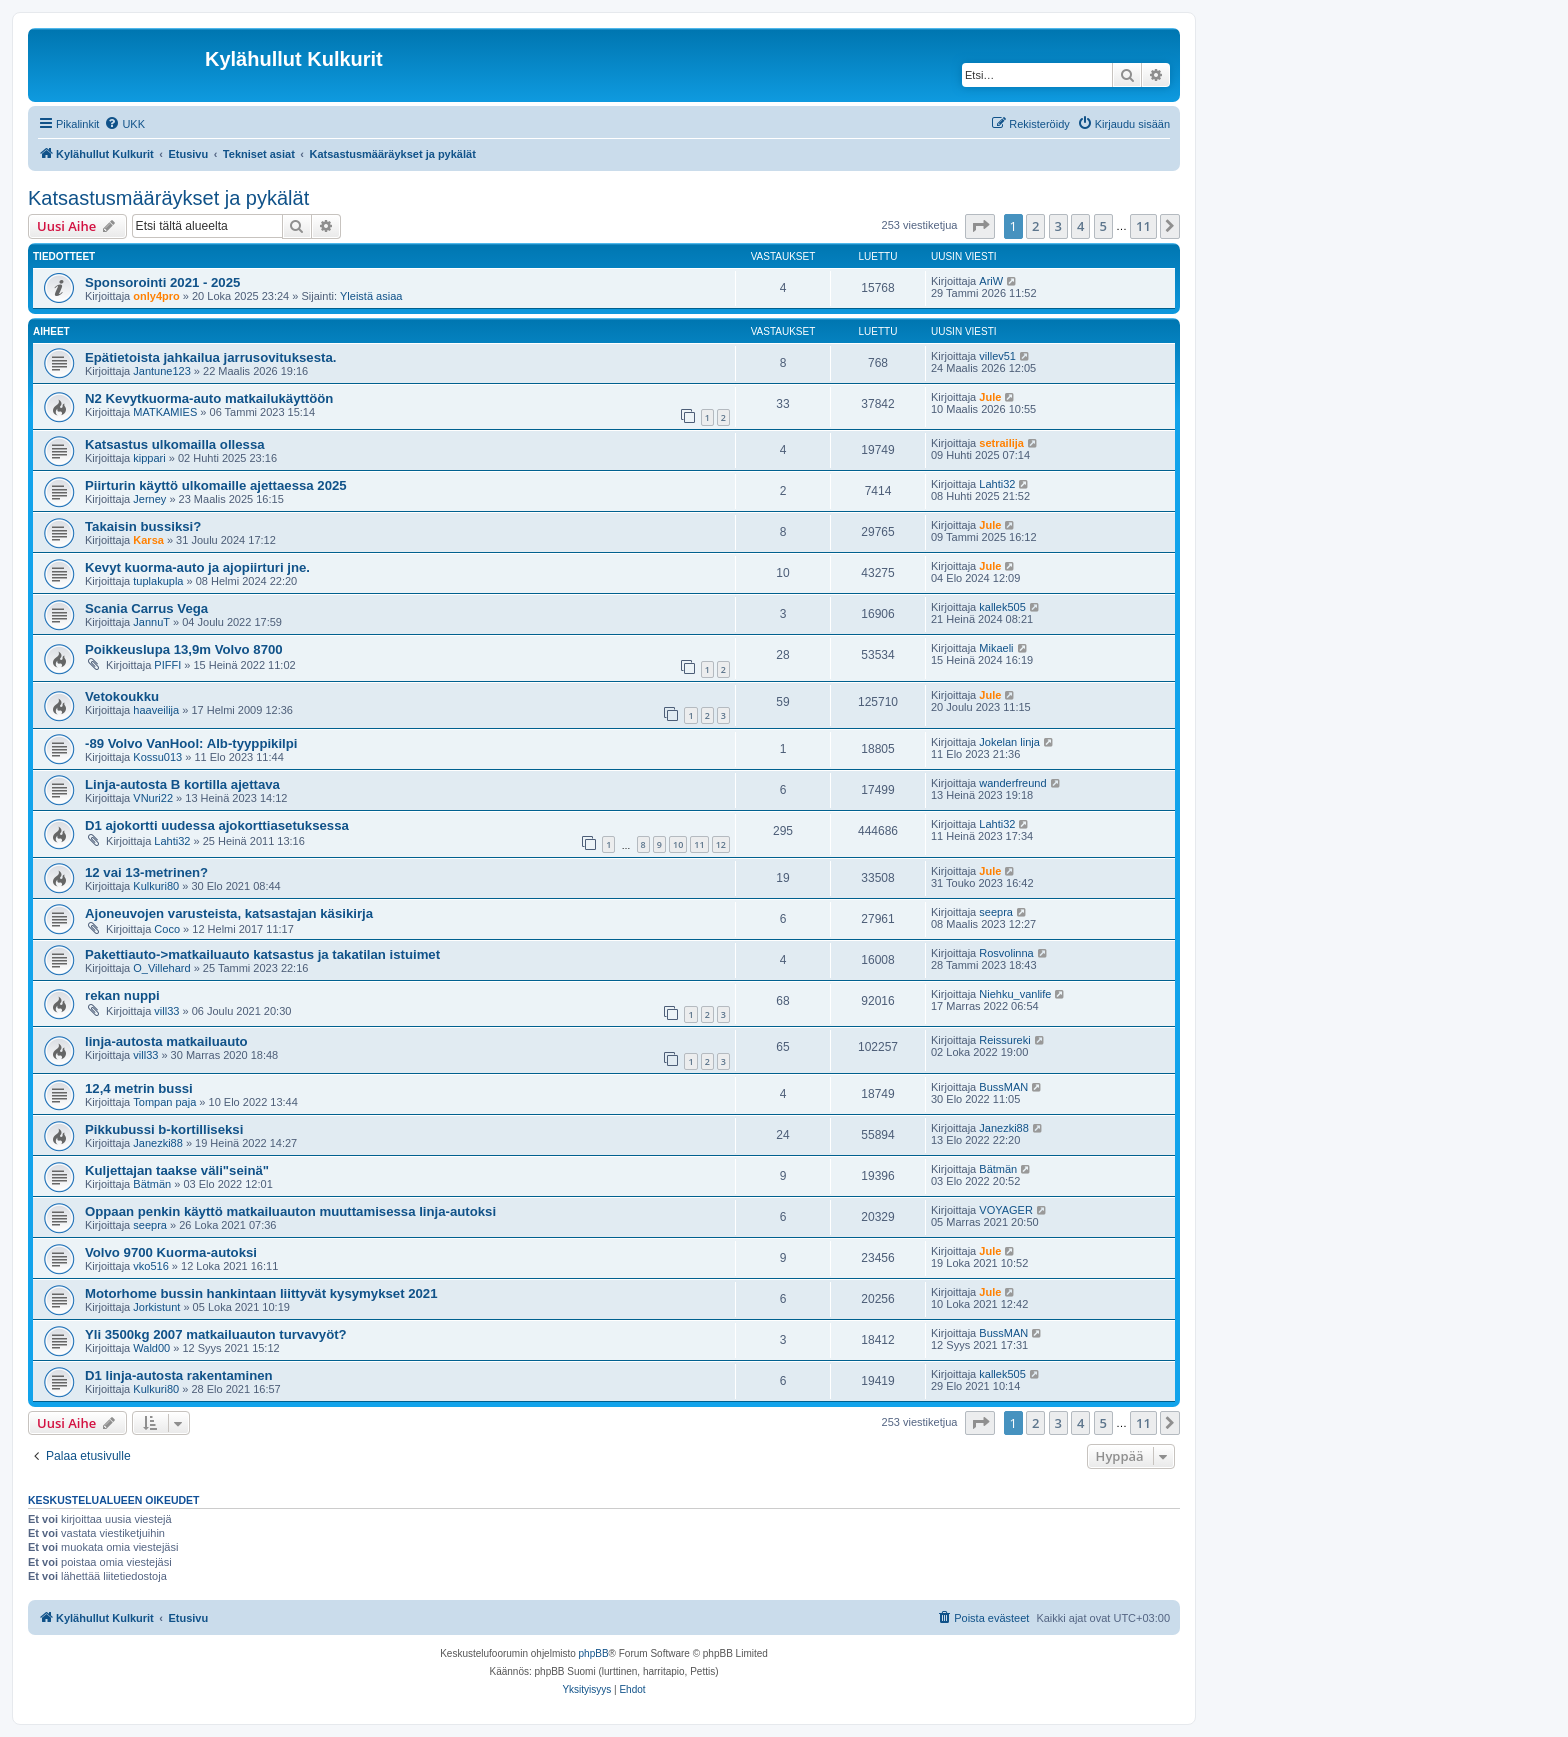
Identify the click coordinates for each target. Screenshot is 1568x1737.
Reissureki (1004, 1040)
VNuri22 (153, 798)
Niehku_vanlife (1015, 994)
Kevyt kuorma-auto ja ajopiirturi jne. (197, 567)
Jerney (149, 499)
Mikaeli (996, 648)
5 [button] (1103, 226)
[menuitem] (124, 124)
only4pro (156, 296)
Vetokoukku (122, 696)
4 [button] (1080, 226)
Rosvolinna (1006, 953)
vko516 (150, 1266)
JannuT (151, 622)
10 (678, 844)
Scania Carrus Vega (146, 608)
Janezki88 (158, 1143)
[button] (980, 226)
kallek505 (1002, 607)
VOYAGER (1006, 1210)
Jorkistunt (156, 1307)
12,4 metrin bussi (139, 1088)
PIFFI (167, 665)
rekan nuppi (122, 995)
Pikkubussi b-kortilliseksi (164, 1129)
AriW (991, 281)
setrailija (1001, 443)
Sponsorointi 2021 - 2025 (162, 282)
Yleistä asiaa (371, 296)
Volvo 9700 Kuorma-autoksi (171, 1252)
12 (721, 844)
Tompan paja (164, 1102)
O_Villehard (161, 968)
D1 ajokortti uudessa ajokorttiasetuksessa (217, 825)
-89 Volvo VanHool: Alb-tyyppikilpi (191, 743)
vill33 (166, 1011)
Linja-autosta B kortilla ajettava (182, 784)
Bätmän (152, 1184)
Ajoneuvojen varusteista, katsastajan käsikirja (229, 913)
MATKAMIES (165, 412)
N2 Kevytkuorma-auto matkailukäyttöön (209, 398)
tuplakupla (158, 581)
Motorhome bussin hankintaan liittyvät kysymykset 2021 (261, 1293)
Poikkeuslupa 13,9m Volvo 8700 (184, 649)
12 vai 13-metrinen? (146, 872)
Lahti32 (997, 484)
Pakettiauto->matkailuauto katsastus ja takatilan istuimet (262, 954)
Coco (167, 929)
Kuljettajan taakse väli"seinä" (177, 1170)
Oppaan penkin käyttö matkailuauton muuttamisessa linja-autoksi (290, 1211)
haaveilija (156, 710)
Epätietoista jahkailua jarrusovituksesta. (210, 357)
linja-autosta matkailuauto (166, 1041)
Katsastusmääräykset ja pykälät (168, 198)
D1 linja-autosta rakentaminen (179, 1375)
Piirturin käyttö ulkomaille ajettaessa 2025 (216, 485)
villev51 (997, 356)
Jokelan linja (1009, 742)
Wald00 (151, 1348)
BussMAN (1003, 1087)
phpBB (594, 1653)
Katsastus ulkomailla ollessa (175, 444)
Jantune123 (162, 371)
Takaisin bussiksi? (143, 526)
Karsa (148, 540)
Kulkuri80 (156, 886)
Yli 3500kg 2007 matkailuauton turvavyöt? (216, 1334)
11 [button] (1143, 226)
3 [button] (1058, 226)
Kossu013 (157, 757)
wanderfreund (1012, 783)
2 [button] (1035, 226)
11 (699, 844)
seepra (996, 912)
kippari (149, 458)
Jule (990, 397)
